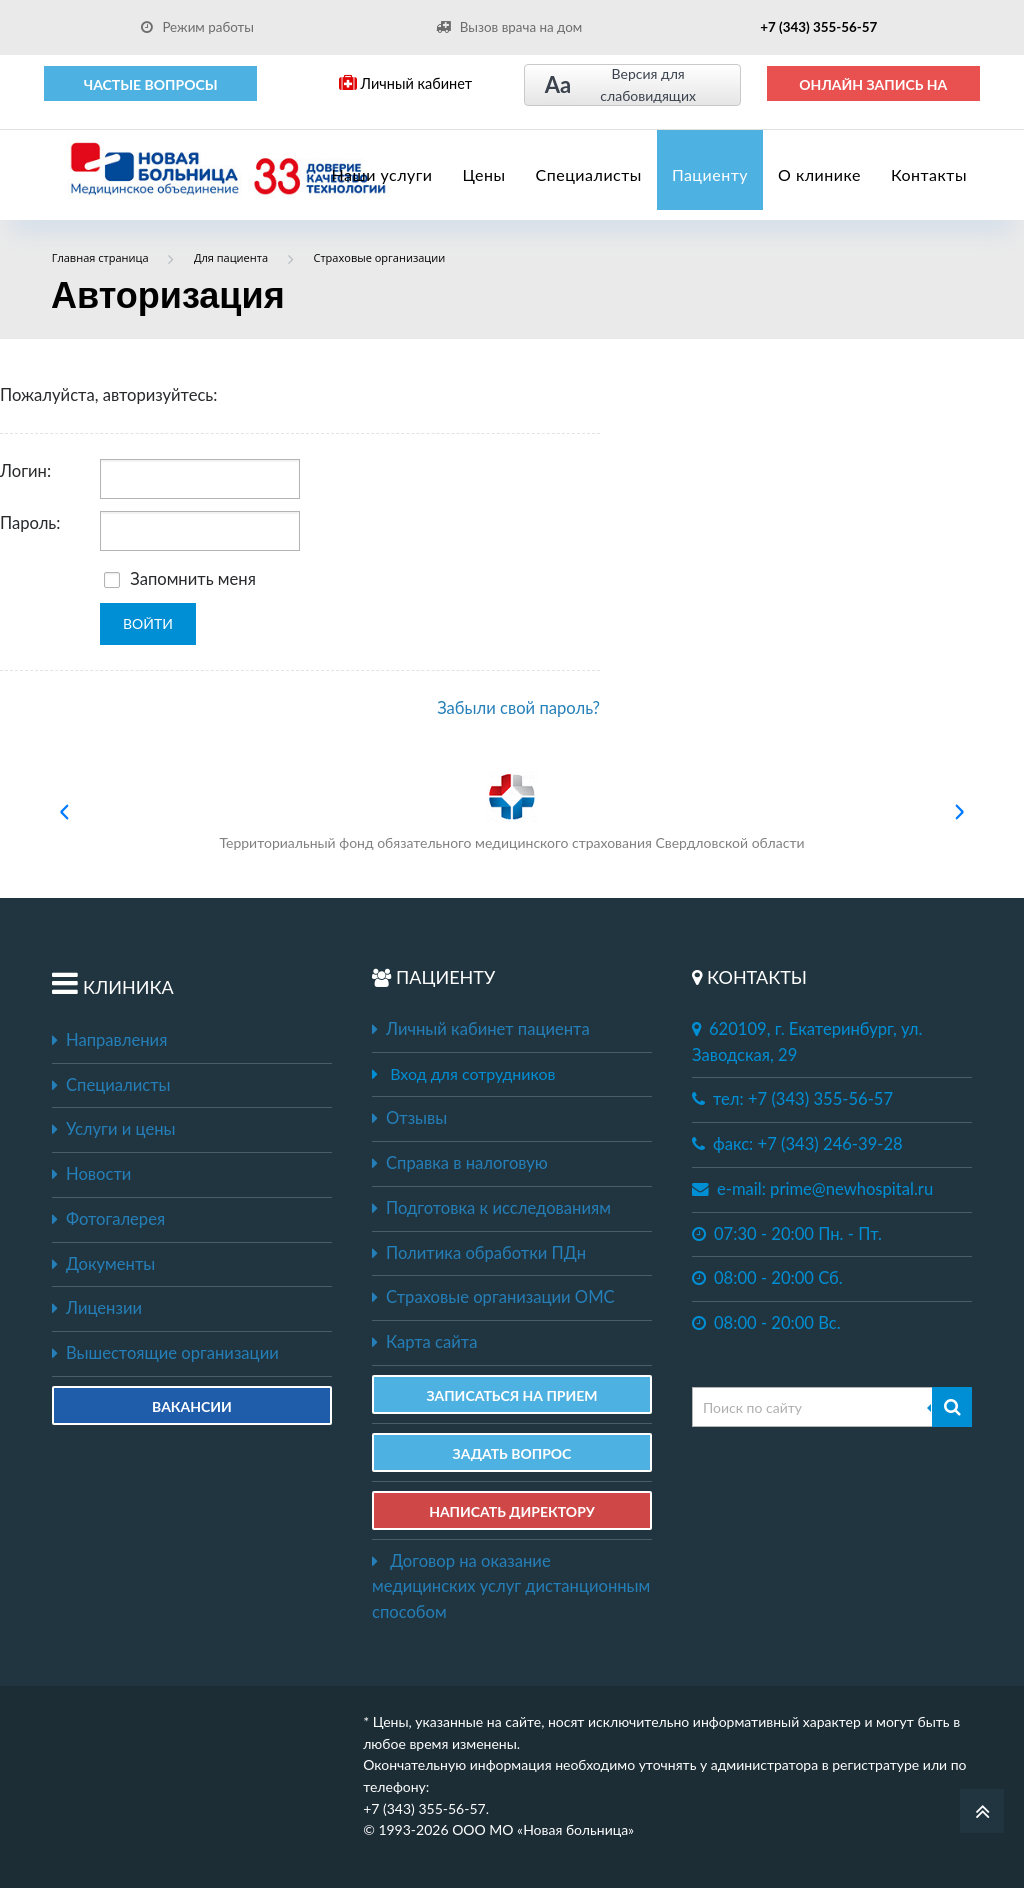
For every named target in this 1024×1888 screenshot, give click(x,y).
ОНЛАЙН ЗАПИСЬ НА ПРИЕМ (873, 89)
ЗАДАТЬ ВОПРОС (512, 1453)
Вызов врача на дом (509, 27)
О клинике (819, 174)
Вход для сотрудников (472, 1073)
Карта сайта (424, 1342)
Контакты (929, 174)
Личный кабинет (405, 83)
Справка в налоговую (460, 1163)
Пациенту (710, 174)
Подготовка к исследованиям (491, 1208)
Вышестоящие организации (165, 1353)
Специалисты (589, 174)
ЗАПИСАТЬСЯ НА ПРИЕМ (511, 1395)
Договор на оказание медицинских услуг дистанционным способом (511, 1586)
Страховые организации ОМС (493, 1297)
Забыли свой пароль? (518, 708)
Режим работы (197, 27)
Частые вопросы (151, 84)
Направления (109, 1040)
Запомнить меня (180, 579)
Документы (103, 1264)
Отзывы (409, 1118)
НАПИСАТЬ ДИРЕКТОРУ (512, 1511)
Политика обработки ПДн (479, 1253)
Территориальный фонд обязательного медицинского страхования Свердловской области (511, 811)
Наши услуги (382, 174)
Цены (484, 174)
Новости (91, 1174)
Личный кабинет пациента (481, 1029)
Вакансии (192, 1406)
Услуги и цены (113, 1129)
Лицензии (97, 1308)
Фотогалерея (108, 1219)
